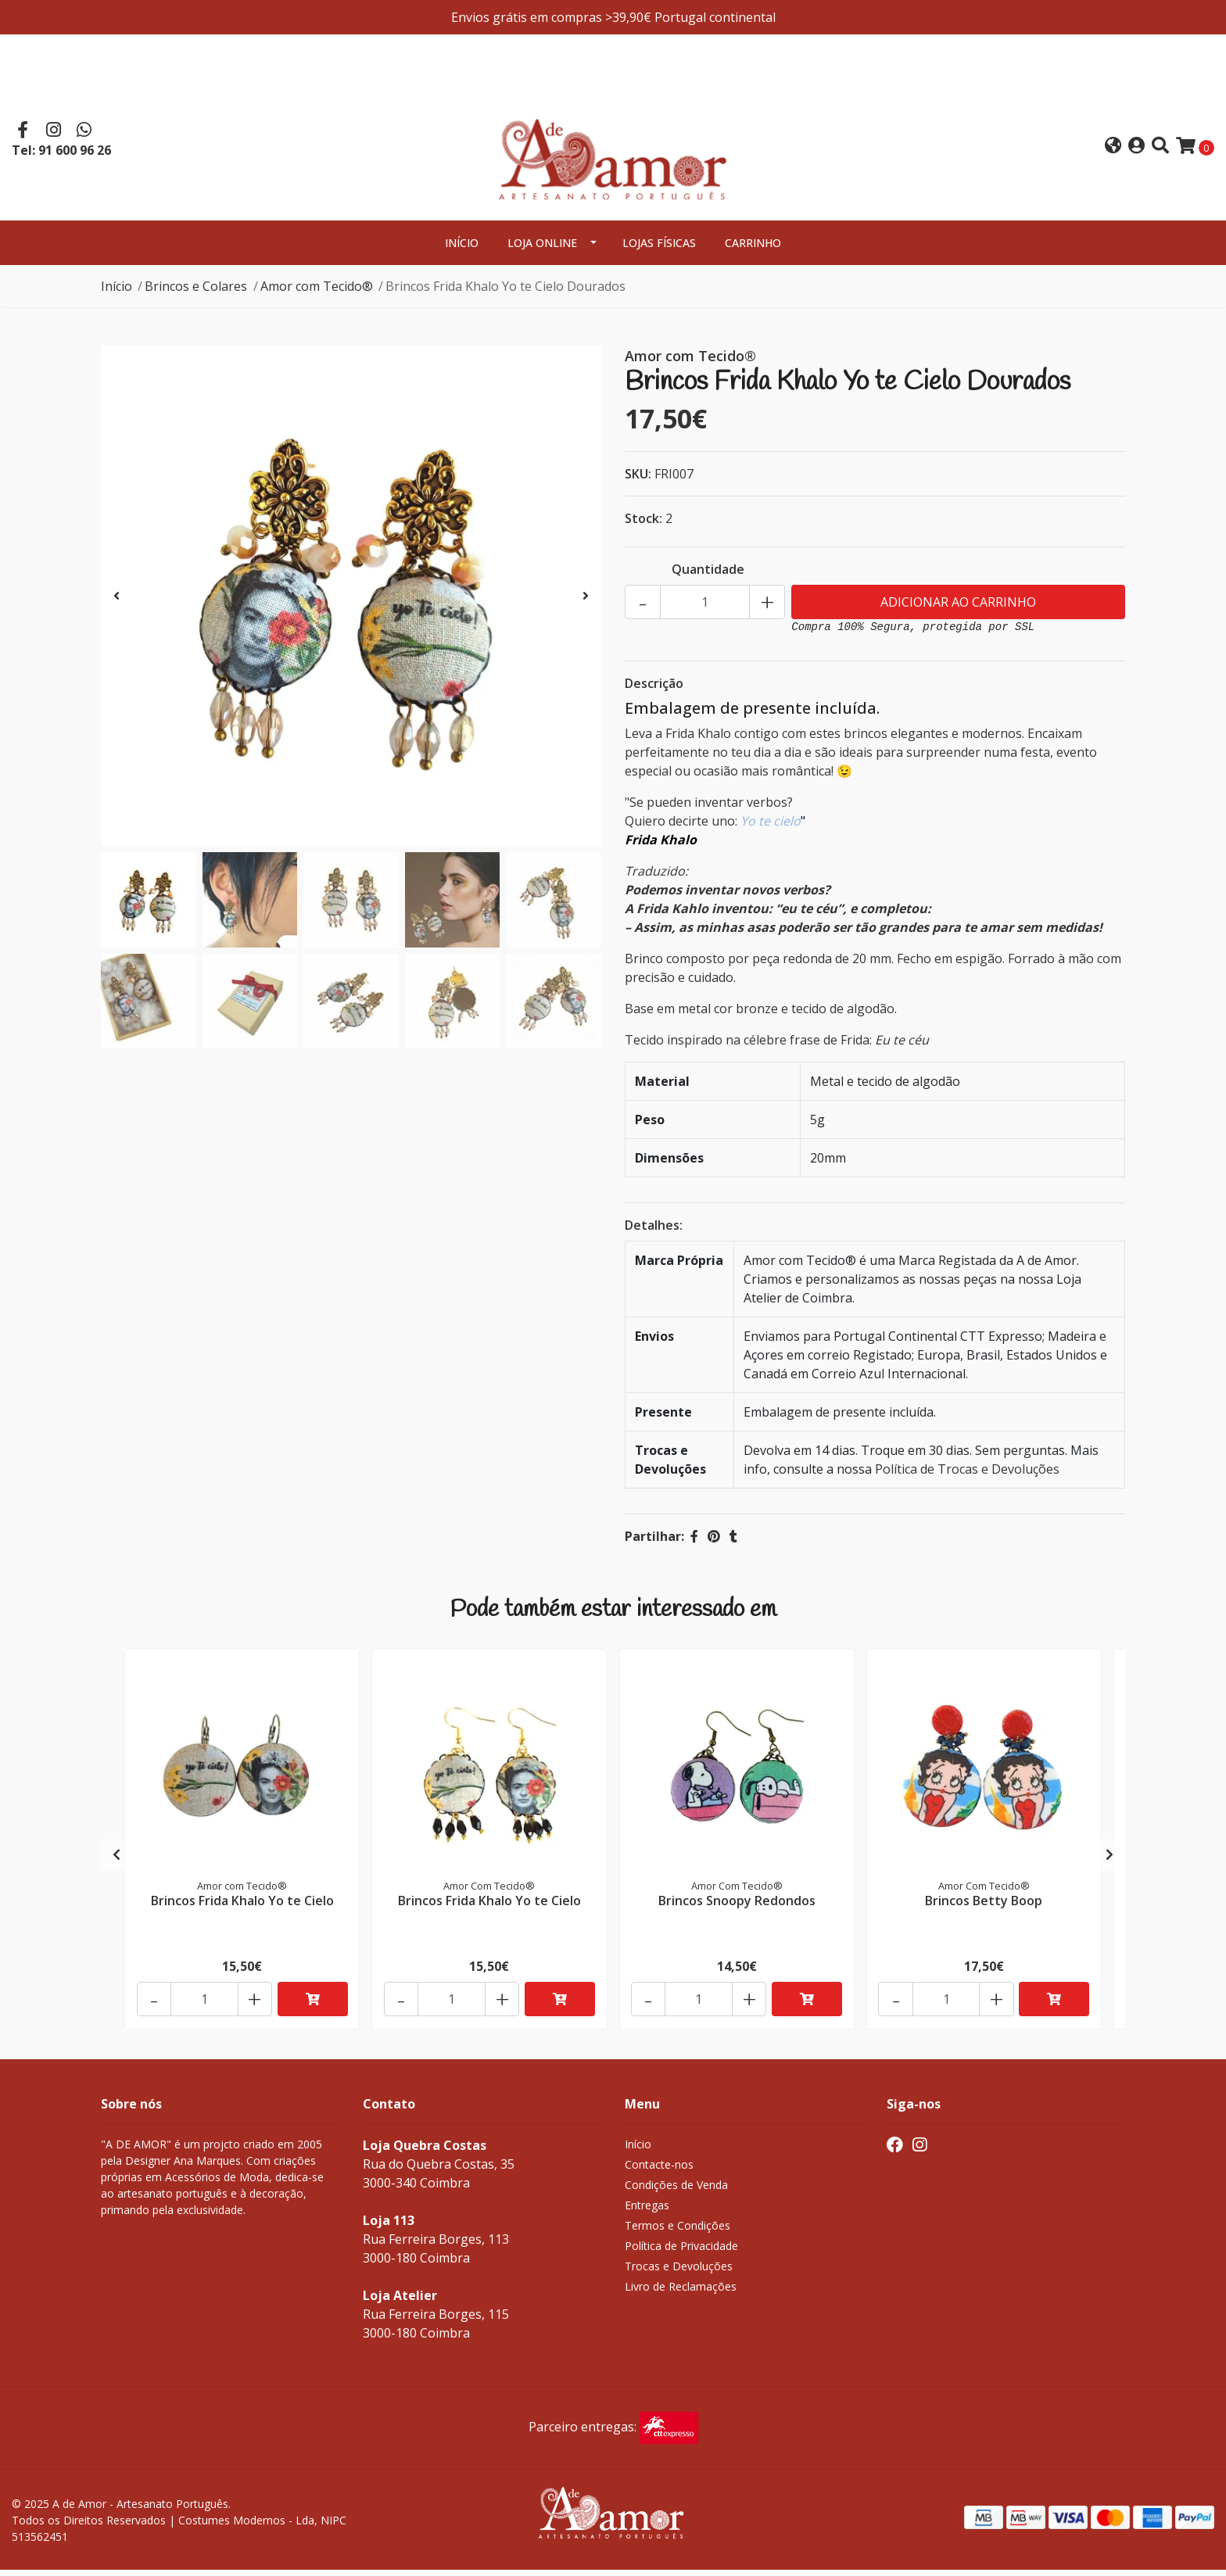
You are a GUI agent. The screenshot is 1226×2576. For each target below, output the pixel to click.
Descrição (654, 689)
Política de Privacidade (681, 2252)
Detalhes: (654, 1231)
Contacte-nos (659, 2170)
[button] (1113, 149)
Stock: (643, 524)
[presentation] (116, 602)
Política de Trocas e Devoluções (967, 1475)
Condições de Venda (676, 2191)
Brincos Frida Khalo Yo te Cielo (242, 1905)
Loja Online (542, 249)
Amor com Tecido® (316, 292)
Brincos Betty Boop (983, 1905)
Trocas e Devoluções (679, 2272)
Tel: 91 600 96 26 (61, 153)
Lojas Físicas (659, 249)
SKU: (638, 480)
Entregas (647, 2211)
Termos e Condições (677, 2231)
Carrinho (753, 249)
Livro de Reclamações (681, 2292)
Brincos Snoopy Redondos (737, 1905)
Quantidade (708, 575)
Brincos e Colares (196, 292)
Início (462, 249)
